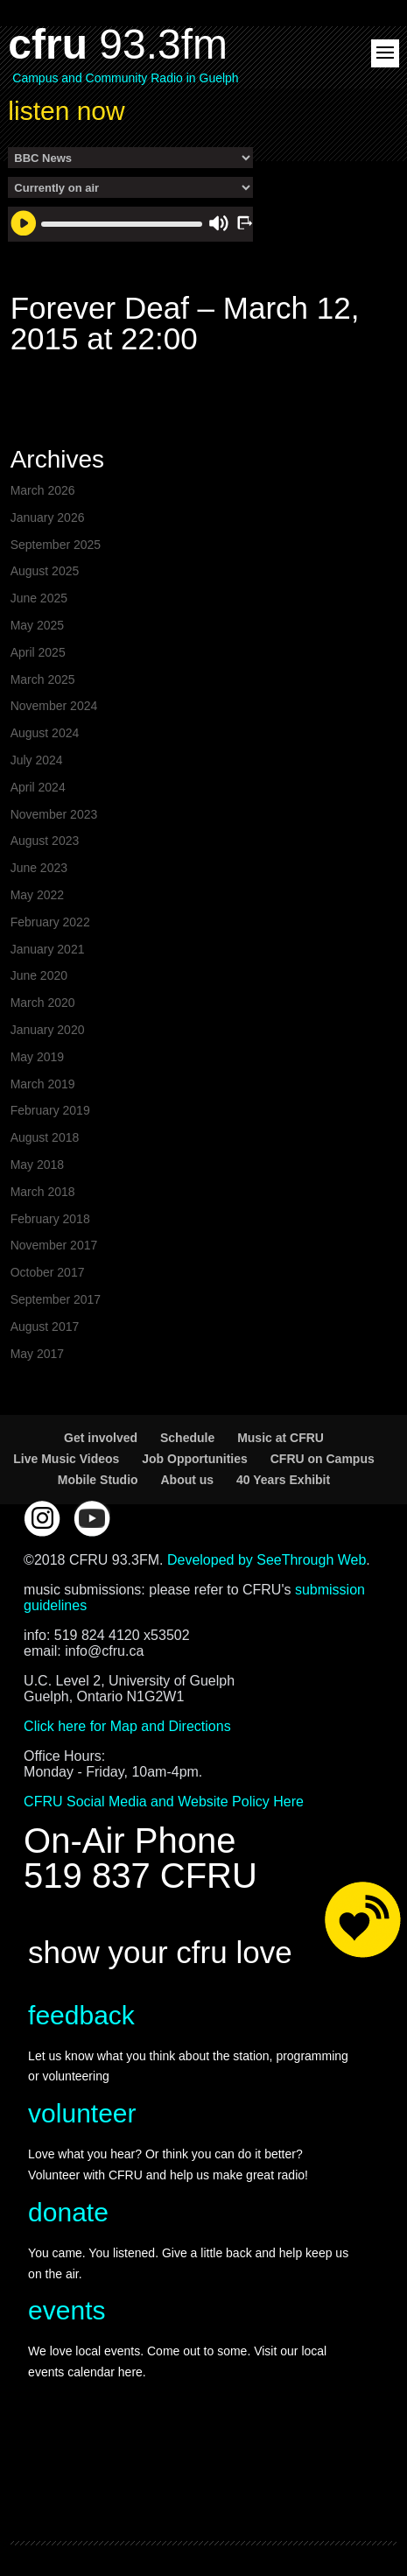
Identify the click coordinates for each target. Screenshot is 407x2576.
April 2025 (38, 652)
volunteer (82, 2113)
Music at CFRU (280, 1438)
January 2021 (48, 949)
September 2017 (56, 1299)
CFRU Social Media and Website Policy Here (164, 1801)
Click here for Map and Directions (127, 1726)
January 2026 (48, 517)
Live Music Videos (66, 1459)
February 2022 (50, 922)
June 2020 (39, 975)
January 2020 (48, 1030)
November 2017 (54, 1245)
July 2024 (37, 760)
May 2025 (37, 625)
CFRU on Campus (322, 1459)
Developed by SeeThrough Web (266, 1559)
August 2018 (45, 1137)
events (66, 2310)
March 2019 (43, 1084)
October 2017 (48, 1272)
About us (187, 1480)
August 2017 (45, 1327)
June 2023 (39, 868)
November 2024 (54, 706)
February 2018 (50, 1219)
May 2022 (37, 895)
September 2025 (56, 545)
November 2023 (54, 814)
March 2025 (43, 679)
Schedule (187, 1438)
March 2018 (43, 1192)
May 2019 (37, 1057)
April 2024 (38, 787)
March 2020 (43, 1003)
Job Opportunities (195, 1459)
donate (68, 2212)
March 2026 (43, 490)
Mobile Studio (98, 1480)
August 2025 (45, 571)
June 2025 (39, 598)
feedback (81, 2015)
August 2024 (45, 733)
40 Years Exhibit (283, 1480)
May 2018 (37, 1165)
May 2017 (37, 1354)
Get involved (100, 1438)
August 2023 (45, 841)
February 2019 (50, 1110)
